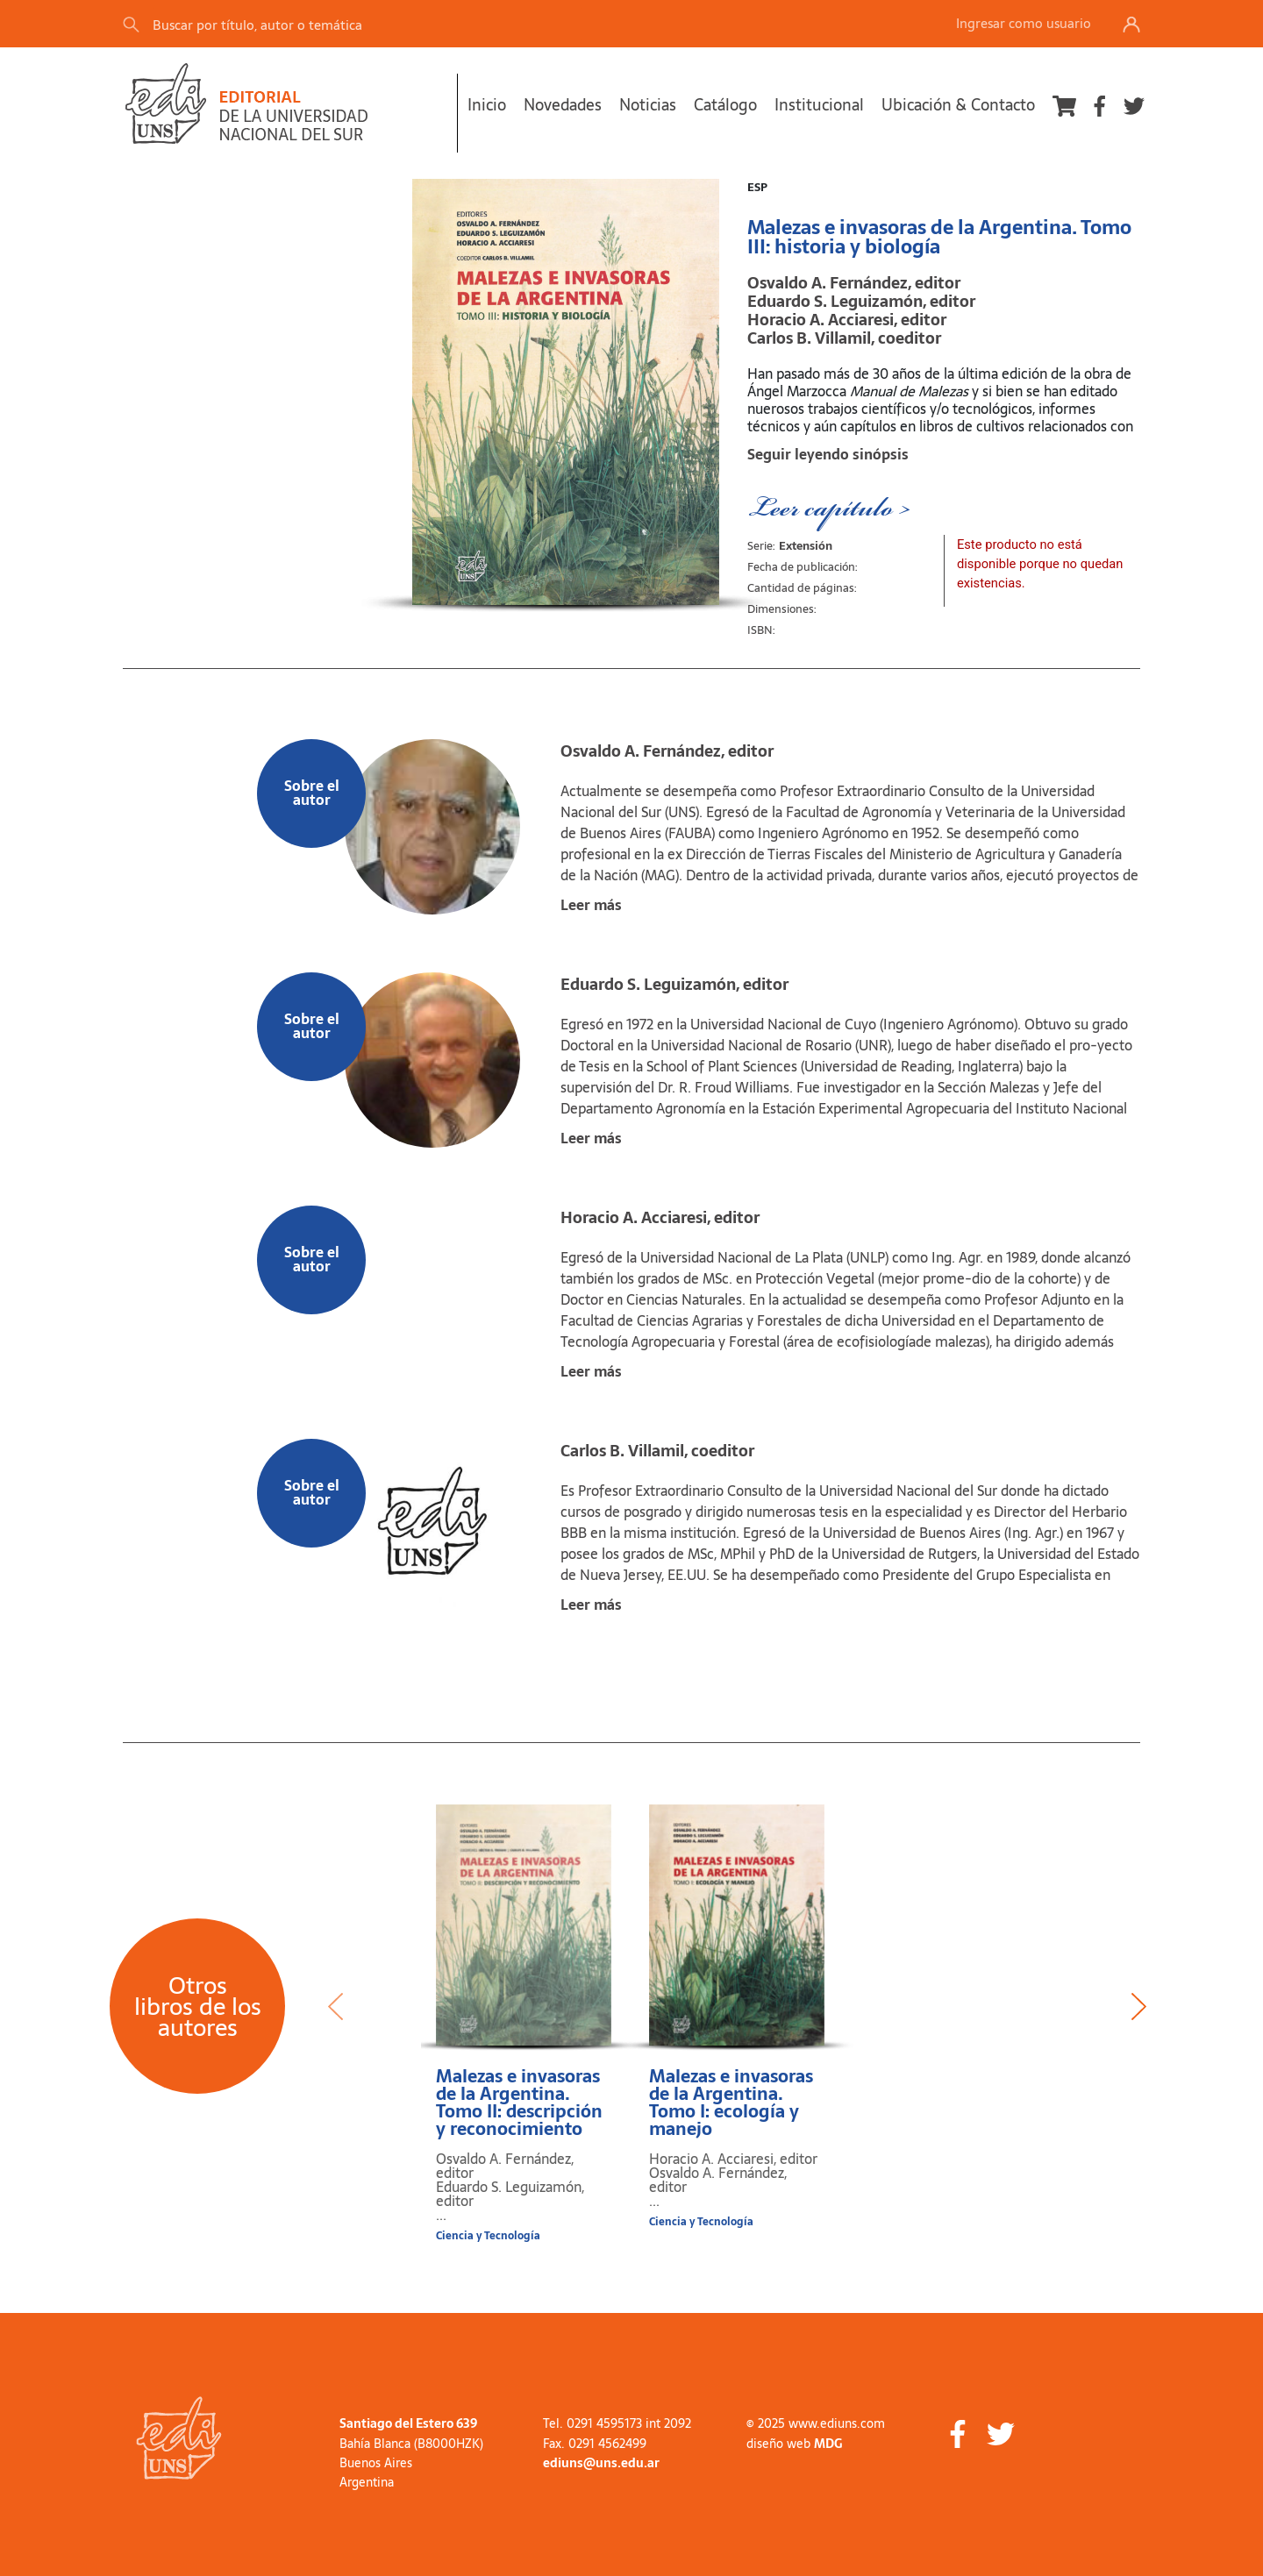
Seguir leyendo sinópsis (828, 454)
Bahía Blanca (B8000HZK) (411, 2443)
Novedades (563, 104)
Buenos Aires (375, 2463)
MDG (828, 2443)
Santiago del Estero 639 (408, 2423)
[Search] (367, 24)
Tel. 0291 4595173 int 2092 (617, 2423)
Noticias (647, 104)
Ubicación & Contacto (958, 104)
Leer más (591, 904)
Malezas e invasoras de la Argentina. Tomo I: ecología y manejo (731, 2102)
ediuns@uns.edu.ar (601, 2462)
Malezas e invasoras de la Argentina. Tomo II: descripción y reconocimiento (519, 2102)
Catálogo (725, 104)
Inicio (486, 104)
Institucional (819, 104)
